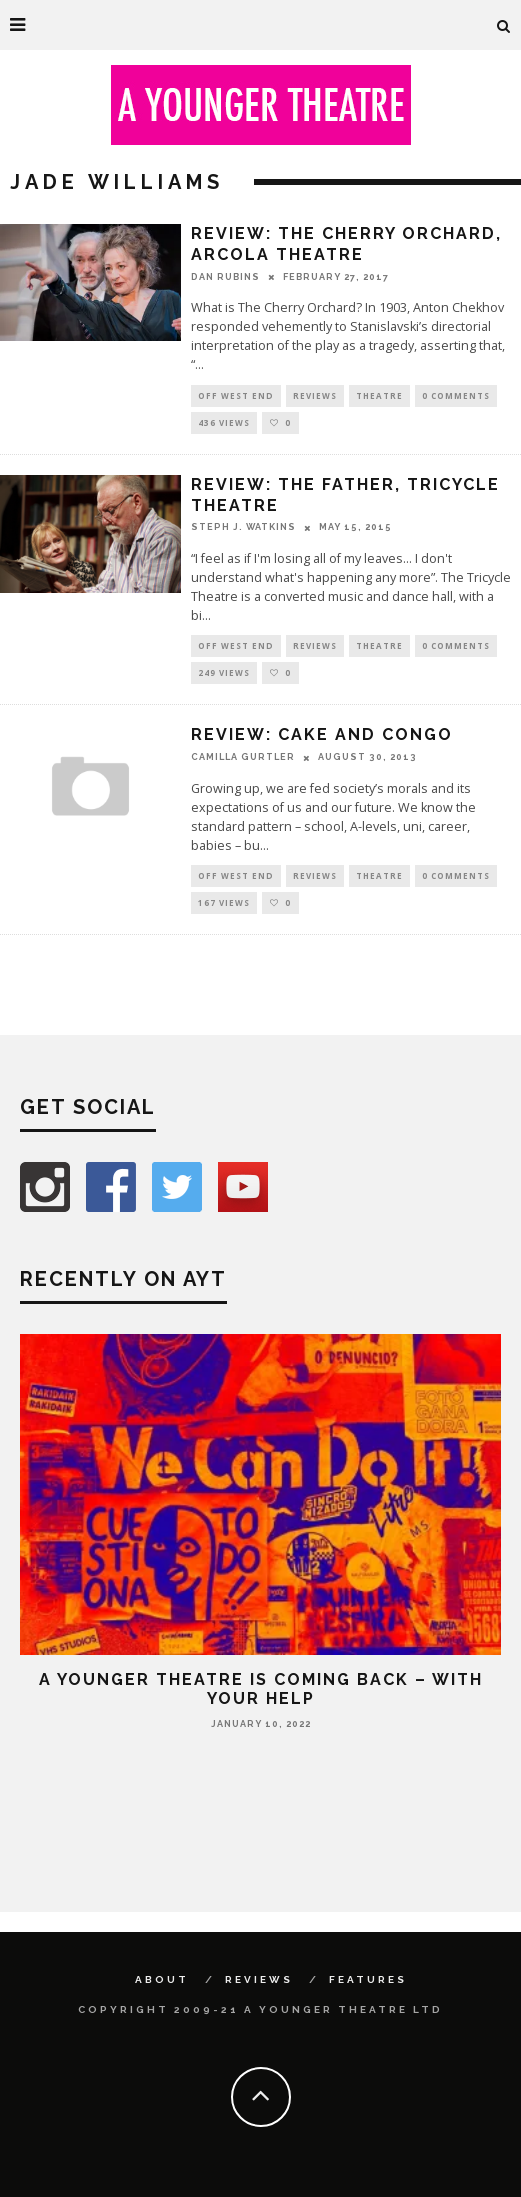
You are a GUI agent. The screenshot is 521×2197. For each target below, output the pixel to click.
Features (368, 1979)
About (162, 1979)
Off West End (236, 395)
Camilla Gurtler (243, 757)
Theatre (379, 395)
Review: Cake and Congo (322, 734)
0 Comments (456, 395)
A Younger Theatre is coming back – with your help (261, 1689)
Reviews (315, 395)
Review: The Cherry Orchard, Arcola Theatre (346, 244)
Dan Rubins (225, 277)
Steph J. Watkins (243, 527)
